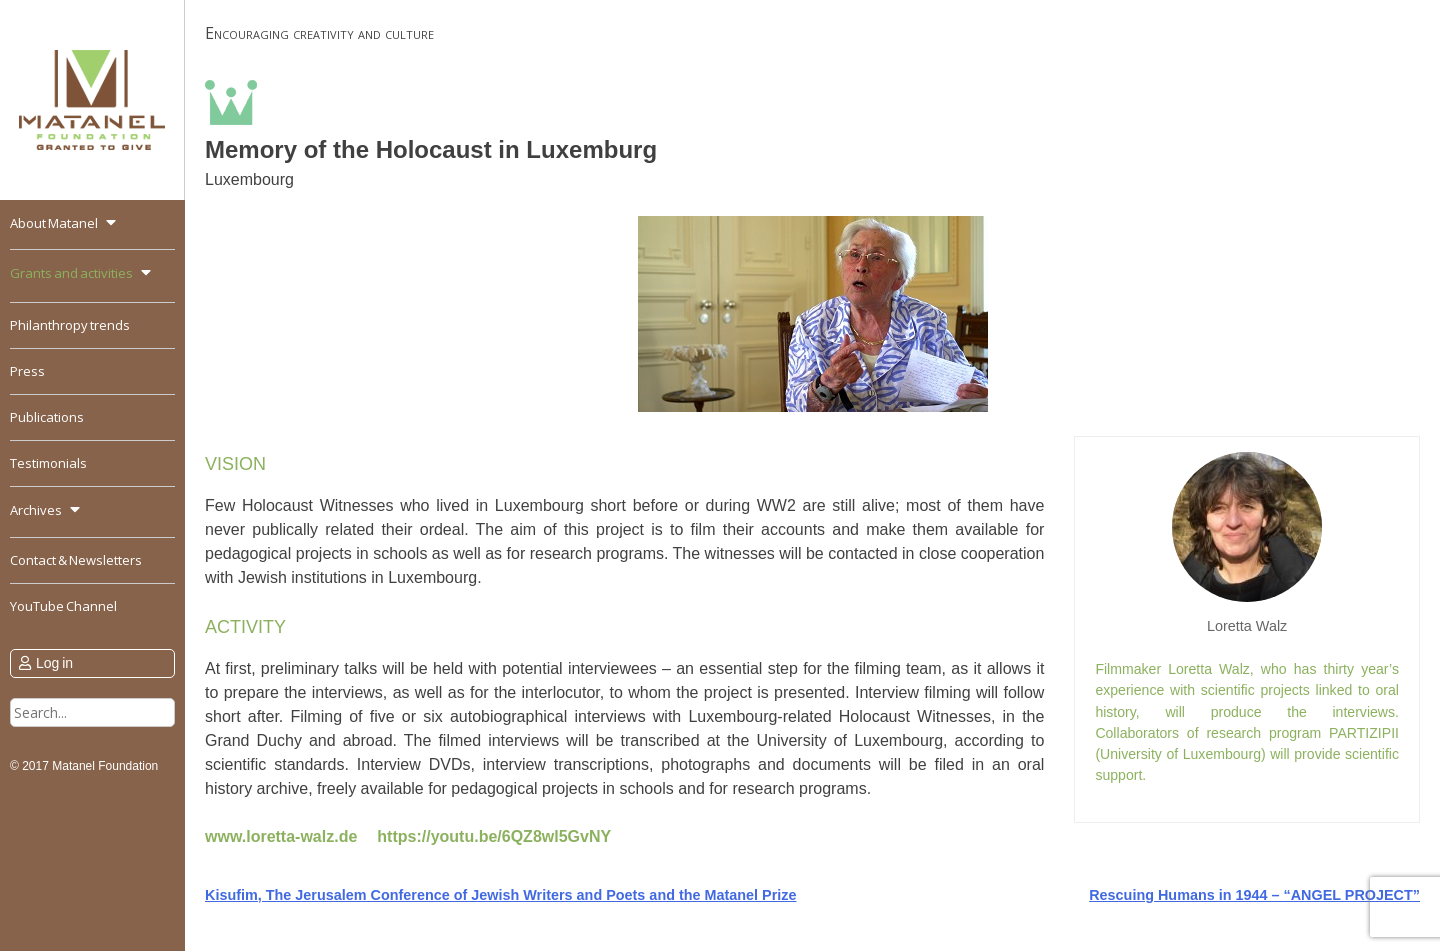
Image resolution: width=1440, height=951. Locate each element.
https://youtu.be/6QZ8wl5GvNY (494, 836)
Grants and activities (71, 273)
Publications (47, 417)
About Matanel (54, 223)
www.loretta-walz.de (281, 836)
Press (27, 371)
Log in (54, 663)
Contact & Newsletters (76, 560)
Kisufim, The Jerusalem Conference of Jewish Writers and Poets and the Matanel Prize (501, 895)
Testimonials (48, 463)
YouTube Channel (63, 606)
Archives (36, 510)
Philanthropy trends (70, 325)
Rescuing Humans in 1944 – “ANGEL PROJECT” (1254, 895)
